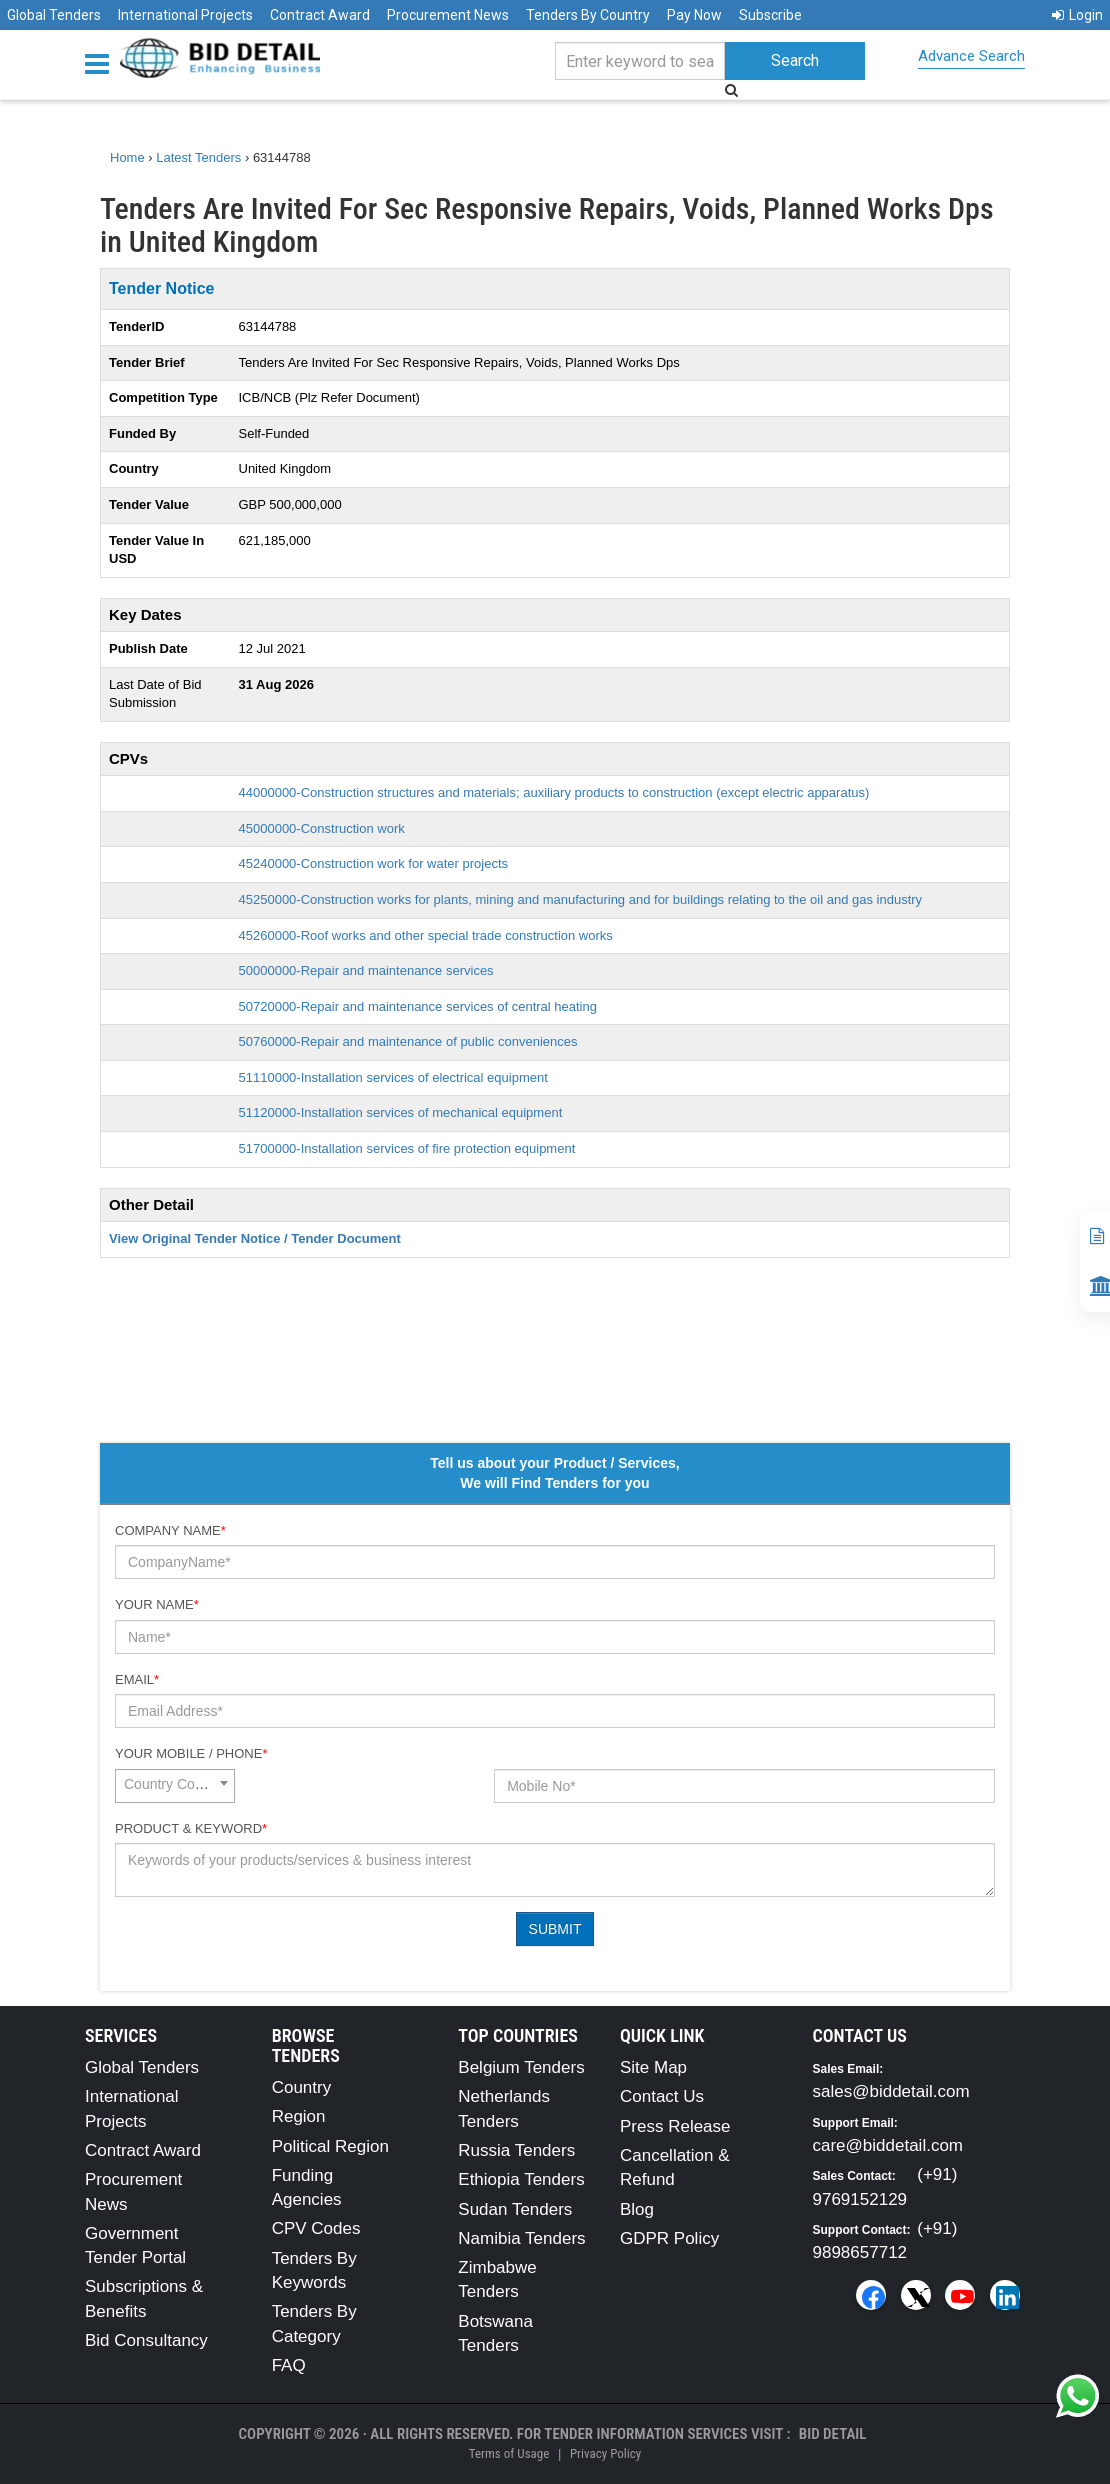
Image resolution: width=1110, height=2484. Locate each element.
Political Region (330, 2146)
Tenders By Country (588, 15)
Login (1077, 15)
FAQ (289, 2365)
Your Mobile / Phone (191, 1753)
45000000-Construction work (322, 828)
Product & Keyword (191, 1828)
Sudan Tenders (515, 2209)
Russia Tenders (516, 2150)
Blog (637, 2209)
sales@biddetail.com (891, 2091)
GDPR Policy (669, 2238)
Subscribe (770, 15)
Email (137, 1679)
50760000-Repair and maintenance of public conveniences (408, 1041)
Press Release (675, 2126)
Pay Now (694, 15)
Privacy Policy (605, 2453)
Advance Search (971, 56)
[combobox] (175, 1786)
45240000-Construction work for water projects (374, 863)
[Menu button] (102, 62)
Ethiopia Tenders (521, 2179)
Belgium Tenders (521, 2067)
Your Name (157, 1604)
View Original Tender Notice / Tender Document (255, 1238)
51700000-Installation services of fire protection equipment (407, 1148)
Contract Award (320, 15)
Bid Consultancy (146, 2340)
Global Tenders (54, 15)
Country (302, 2087)
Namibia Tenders (521, 2238)
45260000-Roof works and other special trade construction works (426, 935)
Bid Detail (833, 2434)
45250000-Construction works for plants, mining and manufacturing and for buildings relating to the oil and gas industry (581, 899)
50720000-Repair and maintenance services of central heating (418, 1006)
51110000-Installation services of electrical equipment (393, 1077)
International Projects (185, 15)
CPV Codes (316, 2228)
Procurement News (448, 15)
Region (299, 2116)
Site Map (653, 2067)
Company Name (170, 1530)
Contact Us (662, 2096)
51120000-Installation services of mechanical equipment (401, 1112)
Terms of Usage (509, 2453)
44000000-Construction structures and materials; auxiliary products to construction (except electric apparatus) (554, 792)
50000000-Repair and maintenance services (366, 970)
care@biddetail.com (888, 2145)
